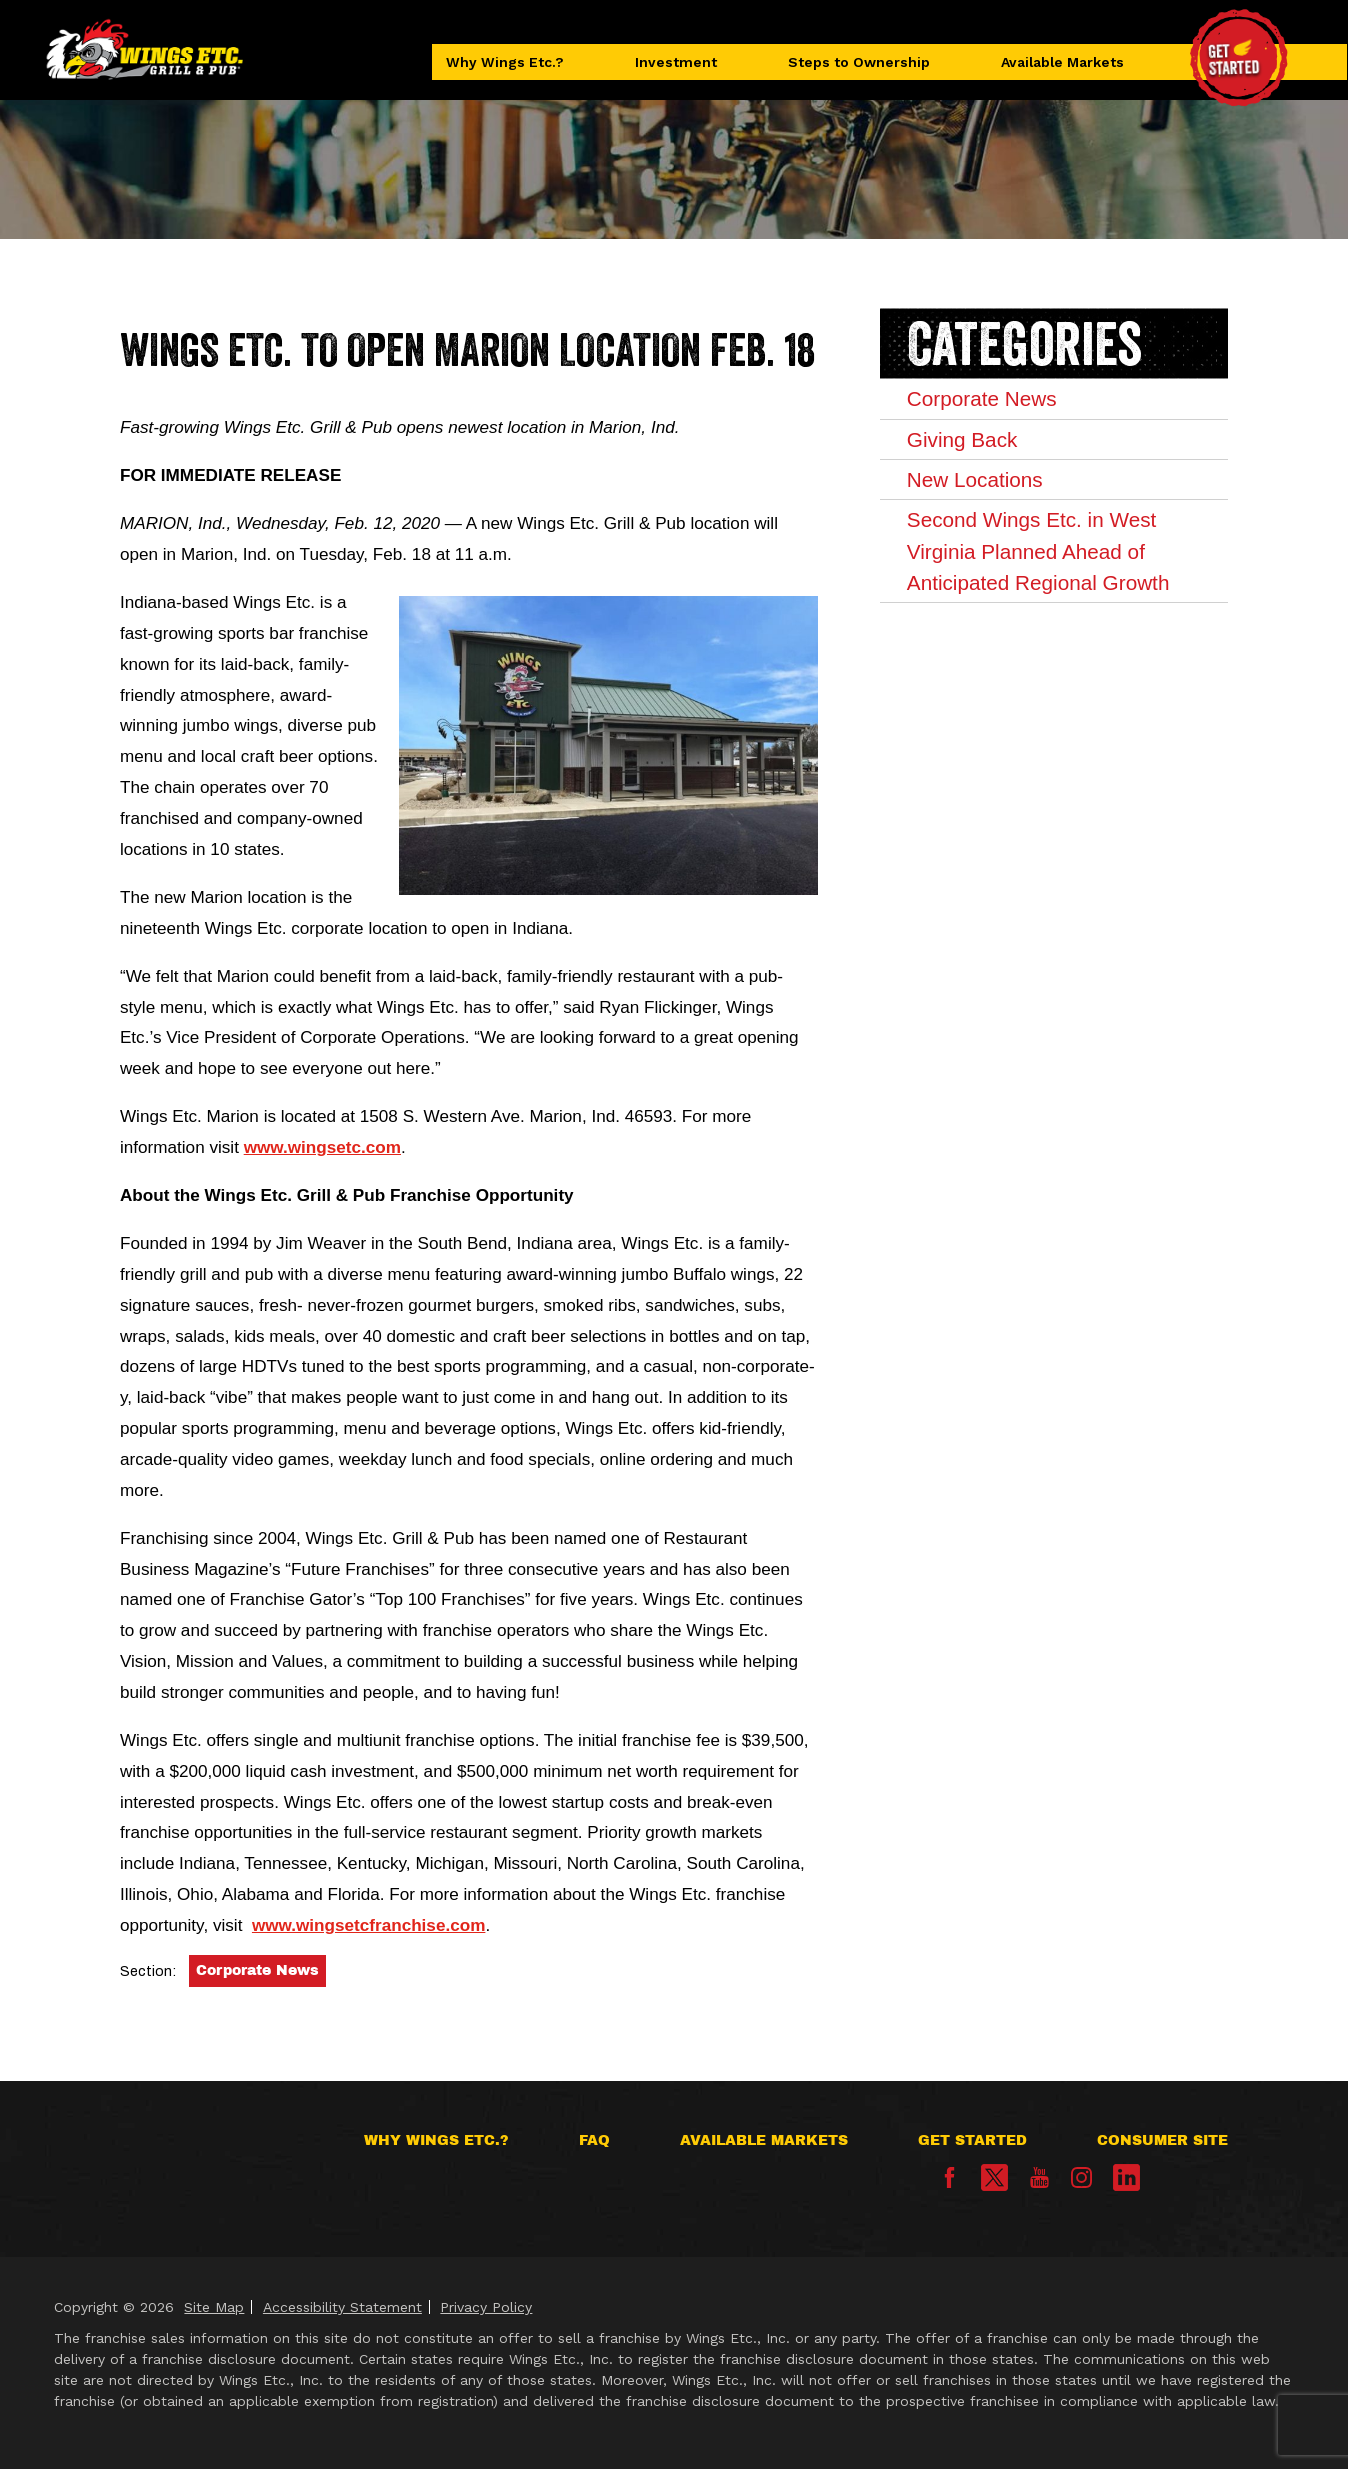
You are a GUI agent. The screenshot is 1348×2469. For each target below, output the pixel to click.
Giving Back (963, 439)
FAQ (594, 2140)
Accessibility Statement (342, 2307)
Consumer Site (1162, 2140)
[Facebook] (949, 2183)
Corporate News (257, 1970)
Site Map (214, 2307)
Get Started (972, 2140)
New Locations (976, 480)
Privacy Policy (486, 2307)
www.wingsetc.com (322, 1147)
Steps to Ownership (859, 62)
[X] (994, 2177)
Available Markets (1061, 62)
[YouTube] (1039, 2183)
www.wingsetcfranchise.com (368, 1925)
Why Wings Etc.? (506, 62)
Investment (676, 62)
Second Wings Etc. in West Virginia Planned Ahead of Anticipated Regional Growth (1040, 553)
